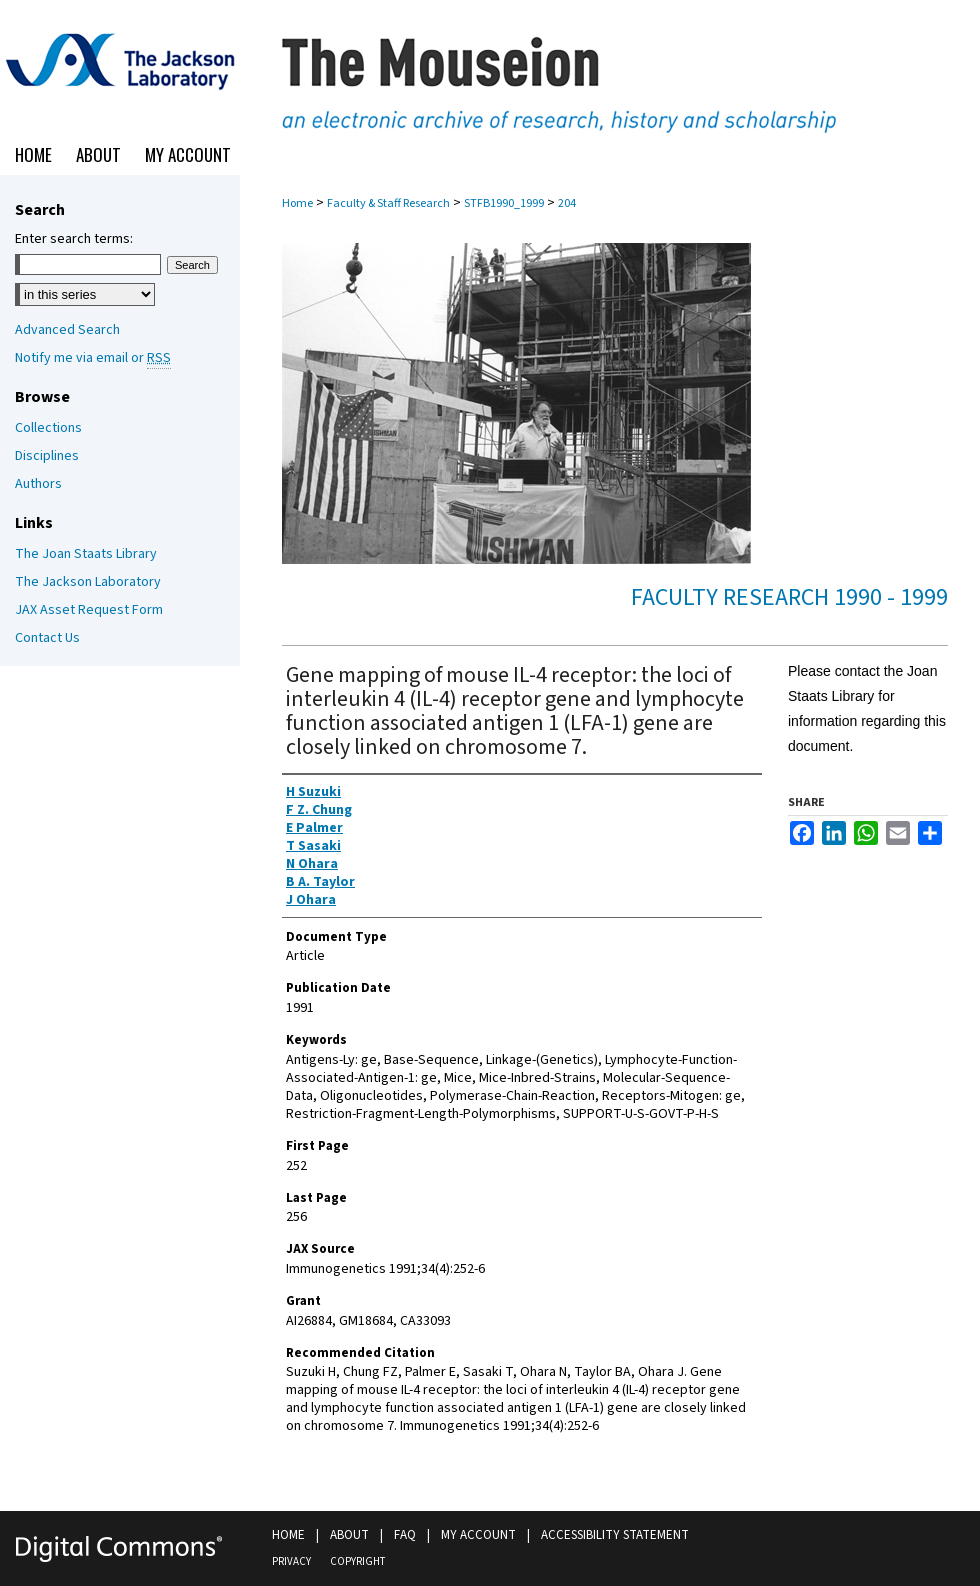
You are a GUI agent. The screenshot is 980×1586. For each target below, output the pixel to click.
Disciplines (47, 456)
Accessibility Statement (615, 1535)
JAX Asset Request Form (89, 610)
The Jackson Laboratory (88, 582)
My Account (478, 1535)
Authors (38, 484)
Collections (48, 428)
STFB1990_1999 (504, 203)
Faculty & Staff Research (388, 203)
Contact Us (47, 638)
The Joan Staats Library (86, 554)
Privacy (291, 1561)
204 (567, 203)
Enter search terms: (74, 239)
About (349, 1535)
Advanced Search (67, 330)
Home (297, 203)
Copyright (357, 1561)
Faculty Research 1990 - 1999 (789, 597)
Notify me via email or (93, 358)
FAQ (405, 1535)
